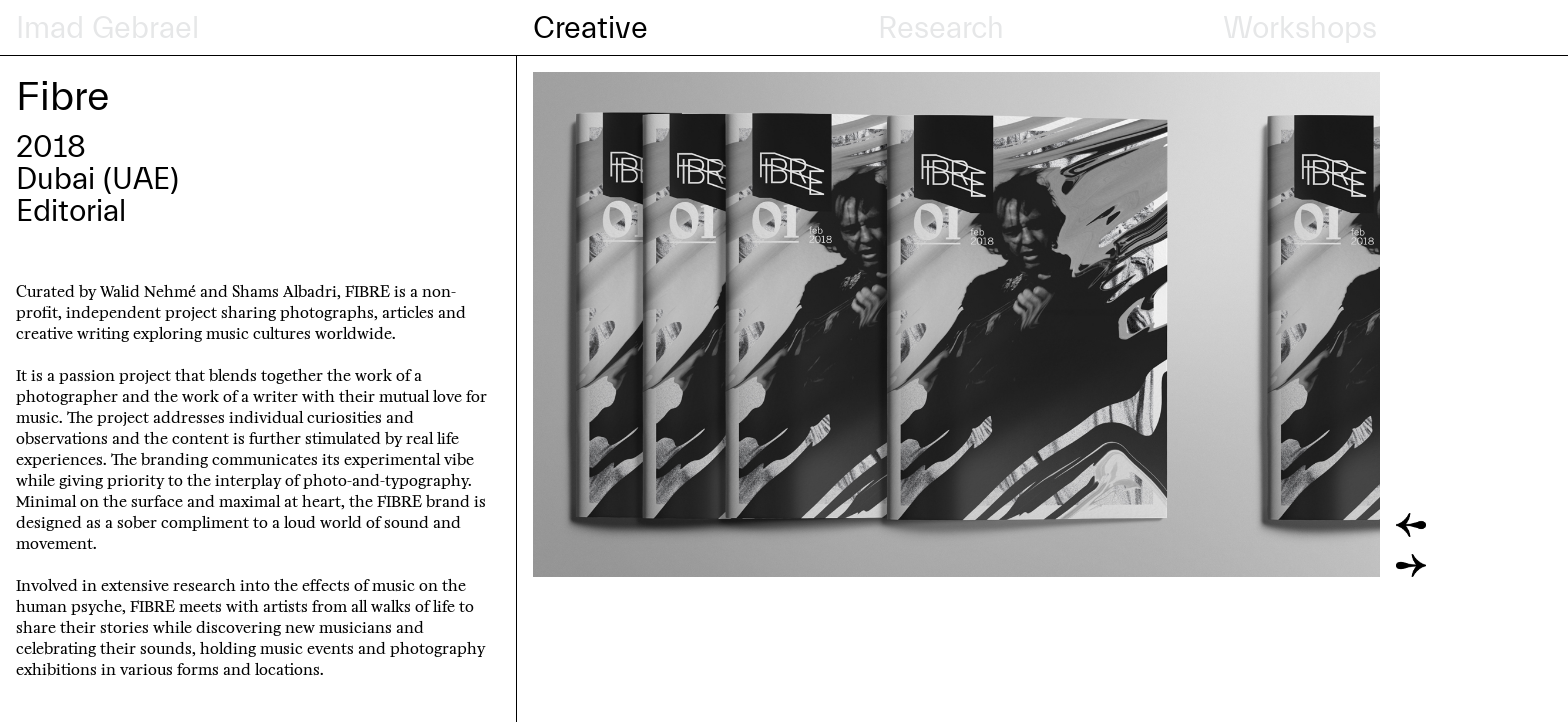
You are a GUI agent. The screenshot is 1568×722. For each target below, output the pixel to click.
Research (941, 28)
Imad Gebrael (107, 28)
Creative (590, 28)
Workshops (1300, 28)
